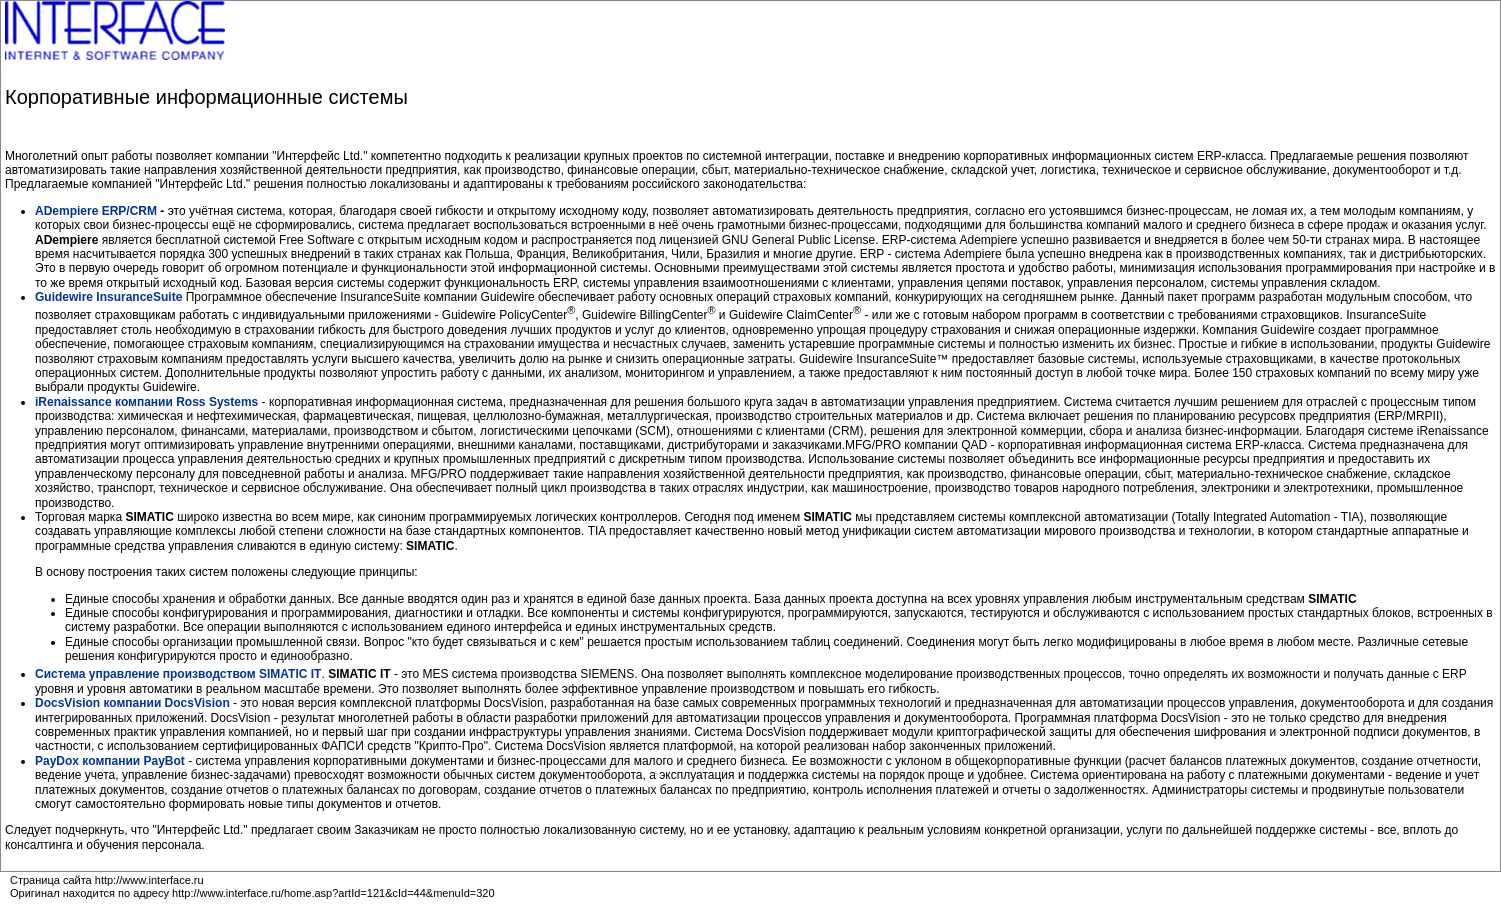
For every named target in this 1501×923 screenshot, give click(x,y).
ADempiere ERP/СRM (96, 211)
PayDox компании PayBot (111, 761)
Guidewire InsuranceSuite (108, 297)
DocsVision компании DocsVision (134, 703)
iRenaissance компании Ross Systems (146, 402)
